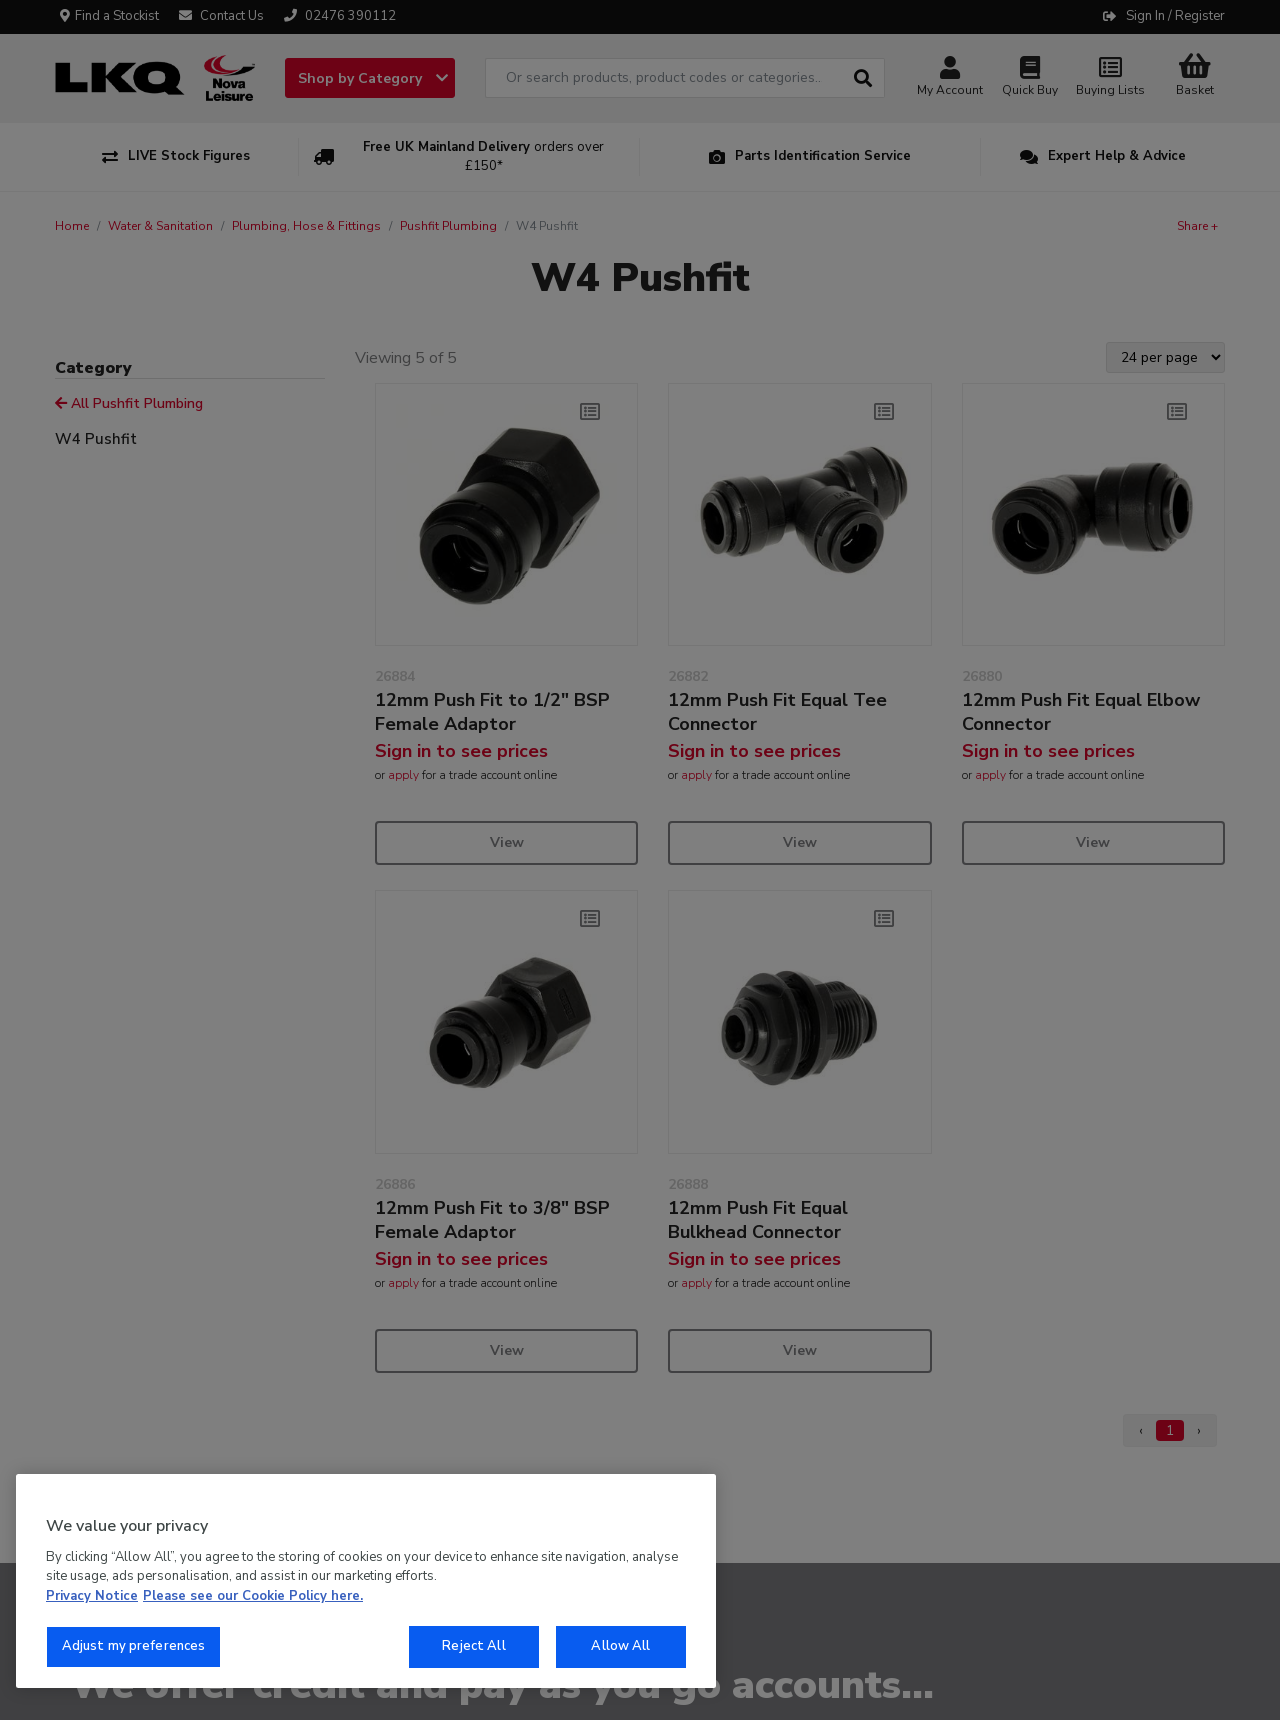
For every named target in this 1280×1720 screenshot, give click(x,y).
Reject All (473, 1646)
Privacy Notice (92, 1596)
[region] (366, 1581)
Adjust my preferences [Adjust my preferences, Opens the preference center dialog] (134, 1646)
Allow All (620, 1646)
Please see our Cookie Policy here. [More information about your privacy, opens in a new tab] (253, 1596)
